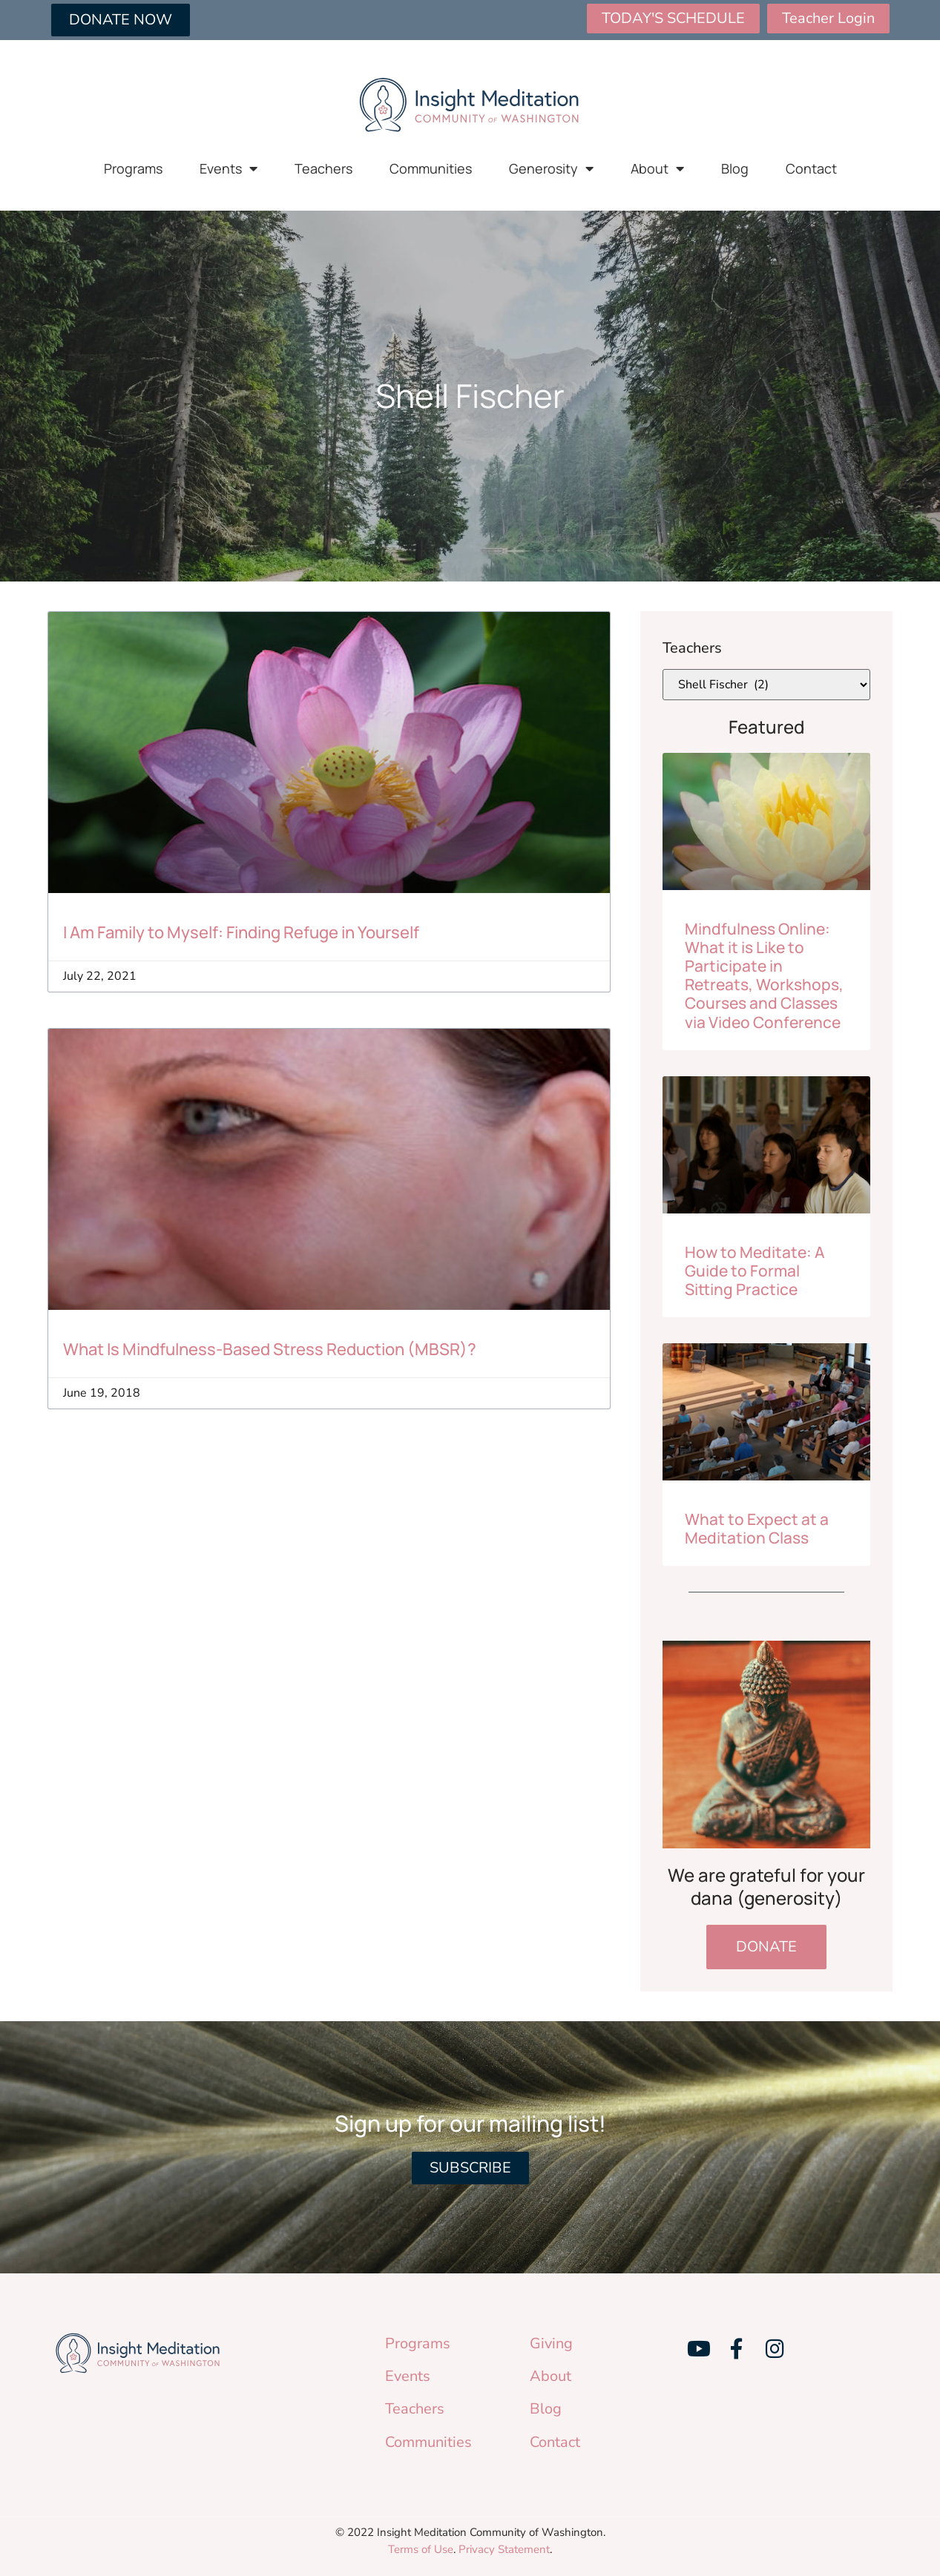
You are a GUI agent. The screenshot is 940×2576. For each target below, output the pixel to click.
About (657, 168)
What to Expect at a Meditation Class (757, 1528)
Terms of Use (420, 2549)
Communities (431, 168)
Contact (811, 168)
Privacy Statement (504, 2549)
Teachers (323, 168)
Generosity (551, 168)
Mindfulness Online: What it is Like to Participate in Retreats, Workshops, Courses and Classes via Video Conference (764, 975)
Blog (735, 168)
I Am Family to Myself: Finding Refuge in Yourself (241, 932)
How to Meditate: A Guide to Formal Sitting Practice (755, 1270)
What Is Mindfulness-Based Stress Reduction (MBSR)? (269, 1349)
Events (228, 168)
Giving (551, 2343)
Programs (133, 168)
